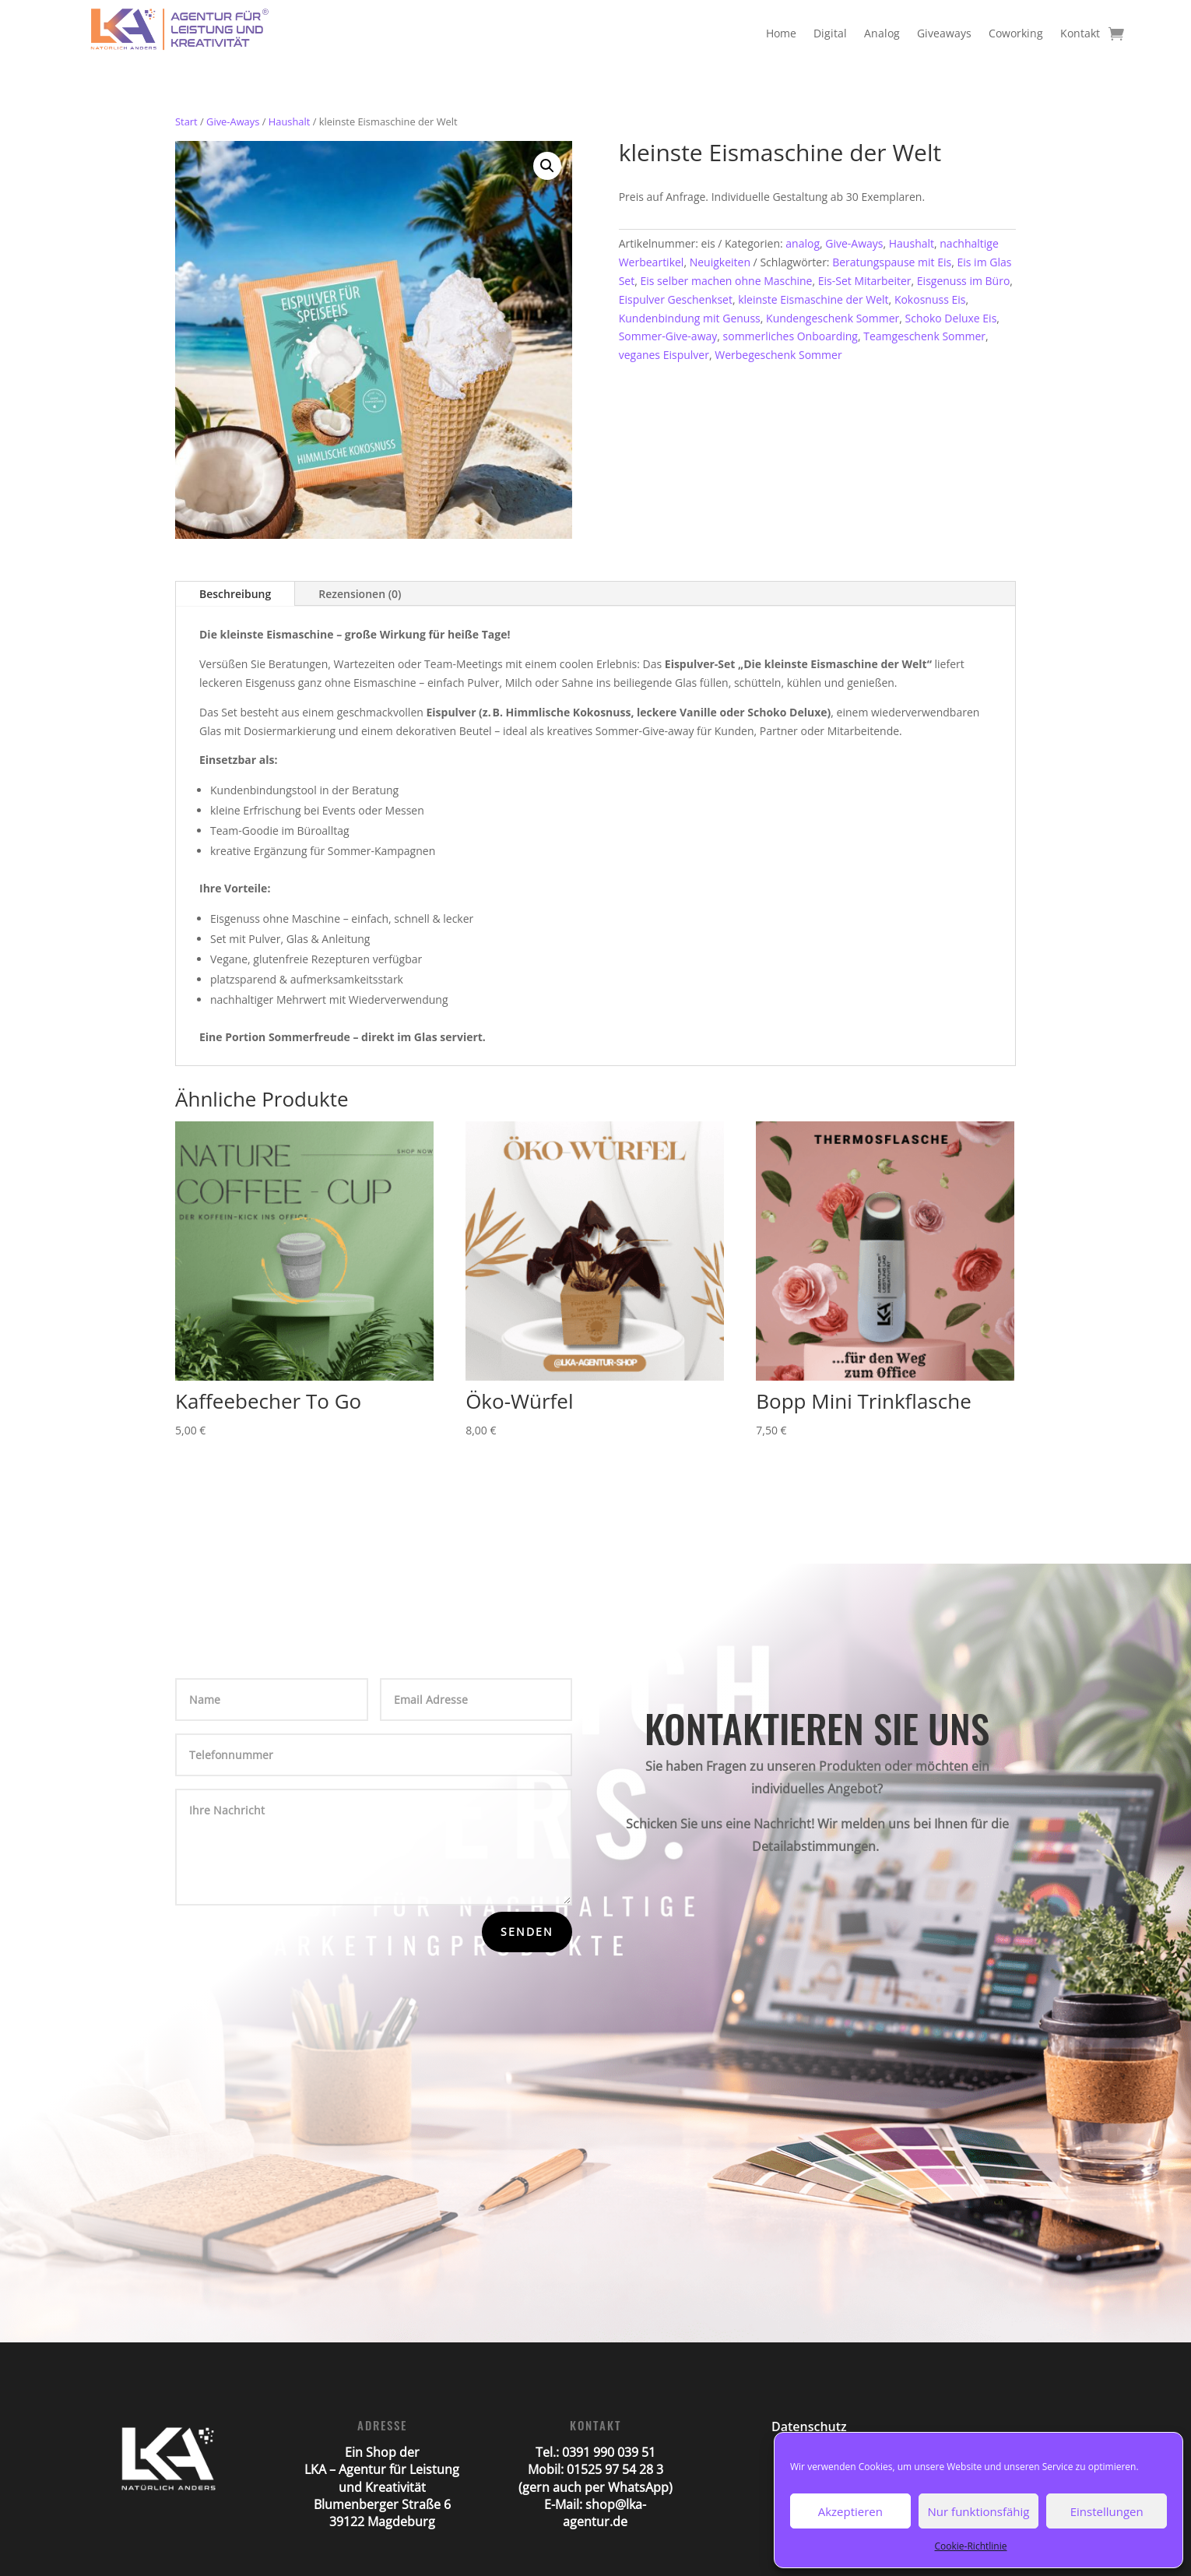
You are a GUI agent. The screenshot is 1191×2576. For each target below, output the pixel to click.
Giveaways (944, 33)
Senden (527, 1931)
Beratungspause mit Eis (891, 262)
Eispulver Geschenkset (676, 299)
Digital (830, 33)
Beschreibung (235, 593)
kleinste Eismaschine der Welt (813, 299)
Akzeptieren (850, 2511)
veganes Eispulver (664, 354)
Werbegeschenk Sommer (778, 354)
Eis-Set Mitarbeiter (865, 280)
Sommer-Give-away (668, 336)
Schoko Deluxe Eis (951, 318)
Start (186, 121)
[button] (547, 166)
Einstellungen (1107, 2511)
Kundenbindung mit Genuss (690, 318)
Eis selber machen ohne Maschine (726, 280)
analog (802, 243)
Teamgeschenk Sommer (924, 336)
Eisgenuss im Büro (963, 280)
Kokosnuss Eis (930, 299)
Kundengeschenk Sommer (832, 318)
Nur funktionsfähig (979, 2511)
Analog (882, 33)
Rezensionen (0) (359, 593)
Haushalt (290, 121)
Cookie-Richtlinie (971, 2546)
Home (781, 33)
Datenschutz (809, 2426)
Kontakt (1080, 33)
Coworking (1016, 33)
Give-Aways (232, 121)
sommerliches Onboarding (790, 336)
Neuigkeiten (720, 262)
